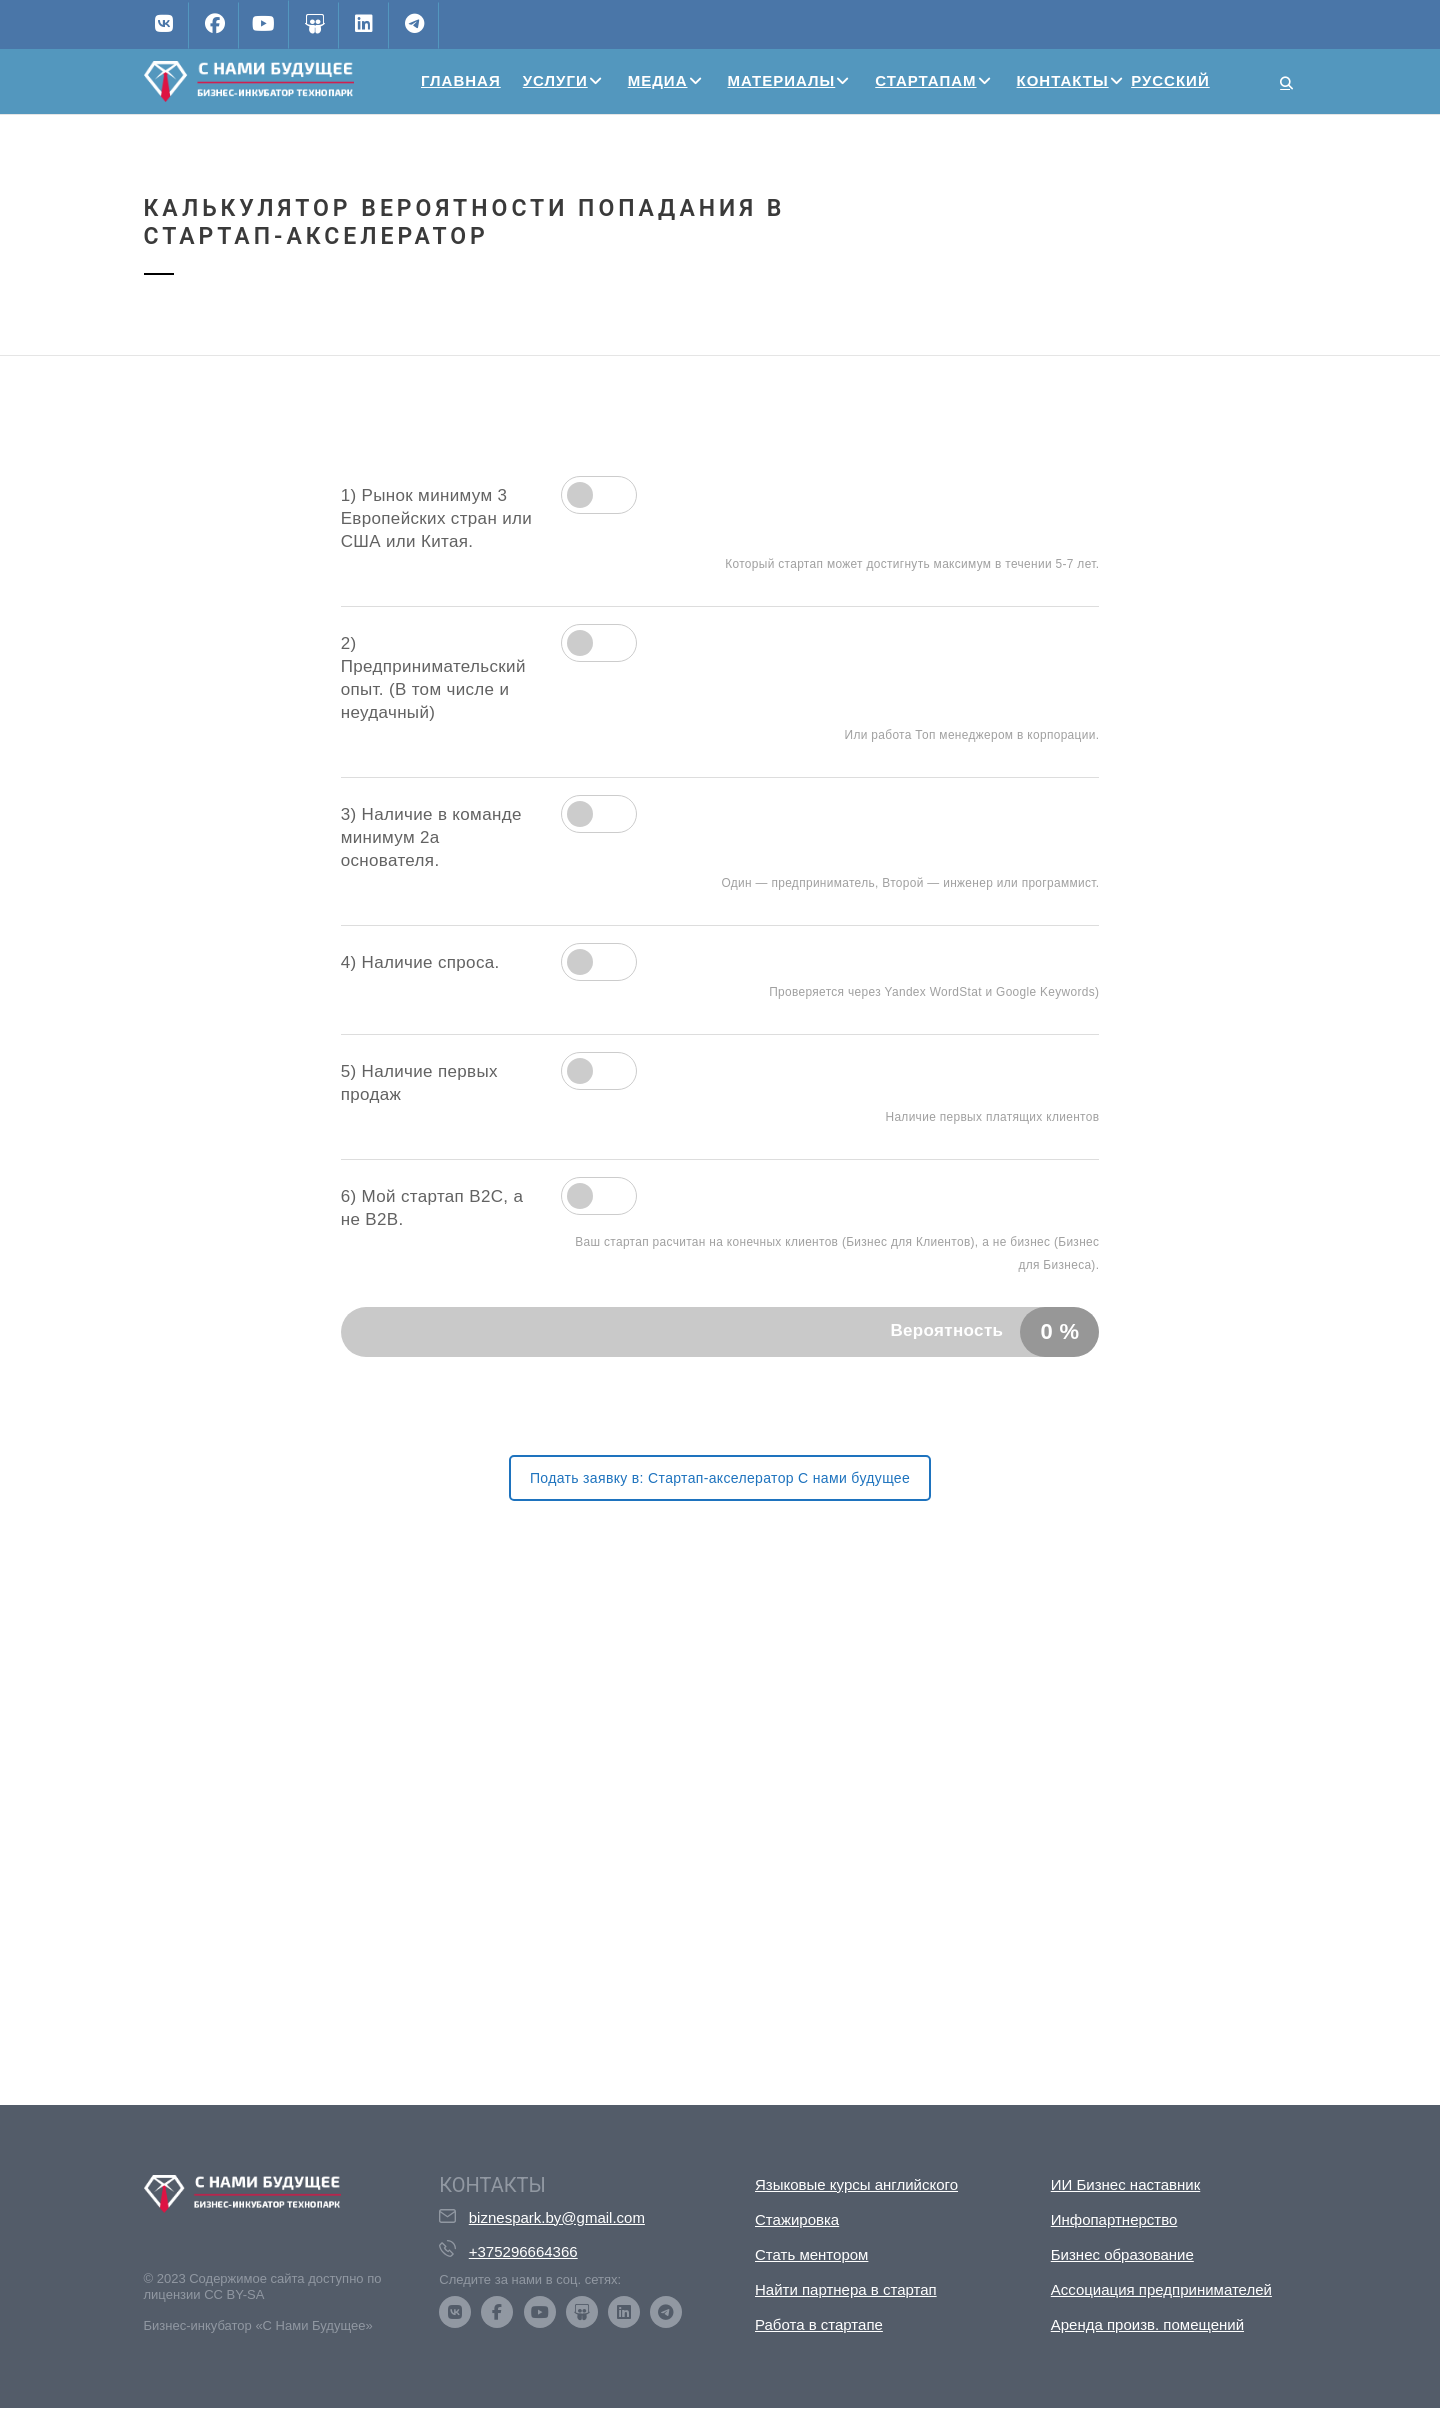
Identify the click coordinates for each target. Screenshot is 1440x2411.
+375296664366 (523, 2251)
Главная (461, 80)
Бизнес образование (1122, 2254)
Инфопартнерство (1114, 2219)
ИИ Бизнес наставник (1126, 2184)
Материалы (782, 80)
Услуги (555, 80)
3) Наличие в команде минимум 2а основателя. (431, 837)
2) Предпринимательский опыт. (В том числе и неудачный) (433, 678)
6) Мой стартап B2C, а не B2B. (432, 1208)
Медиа (658, 80)
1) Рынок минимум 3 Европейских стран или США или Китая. (436, 518)
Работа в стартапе (819, 2324)
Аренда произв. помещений (1147, 2324)
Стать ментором (811, 2254)
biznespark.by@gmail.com (557, 2217)
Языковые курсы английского (856, 2184)
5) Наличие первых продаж (419, 1083)
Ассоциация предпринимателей (1161, 2289)
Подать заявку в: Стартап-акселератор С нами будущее (720, 1478)
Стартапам (925, 80)
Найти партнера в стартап (846, 2289)
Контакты (1063, 80)
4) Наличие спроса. (420, 962)
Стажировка (797, 2219)
